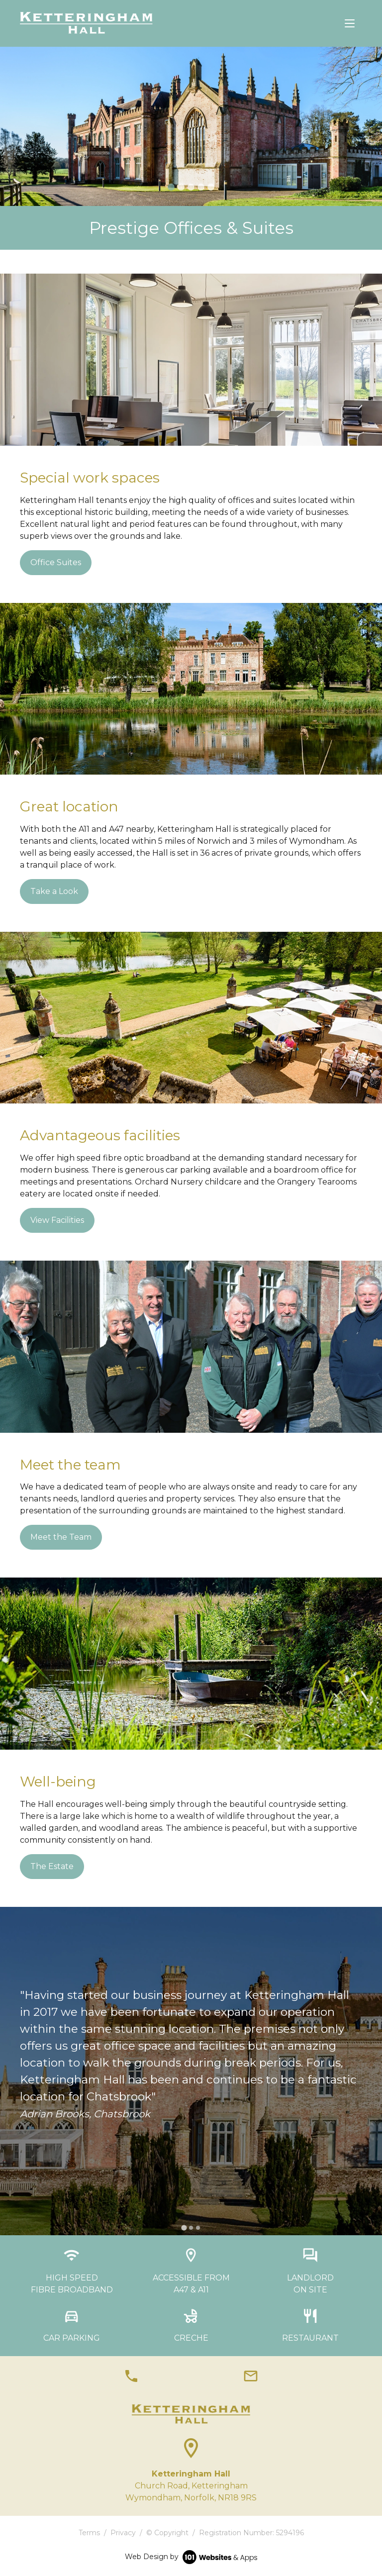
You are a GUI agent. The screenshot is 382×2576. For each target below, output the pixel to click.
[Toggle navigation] (349, 23)
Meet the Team (61, 1537)
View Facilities (57, 1220)
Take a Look (54, 891)
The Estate (52, 1866)
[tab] (171, 187)
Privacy (123, 2532)
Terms (89, 2532)
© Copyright (167, 2532)
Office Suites (55, 562)
